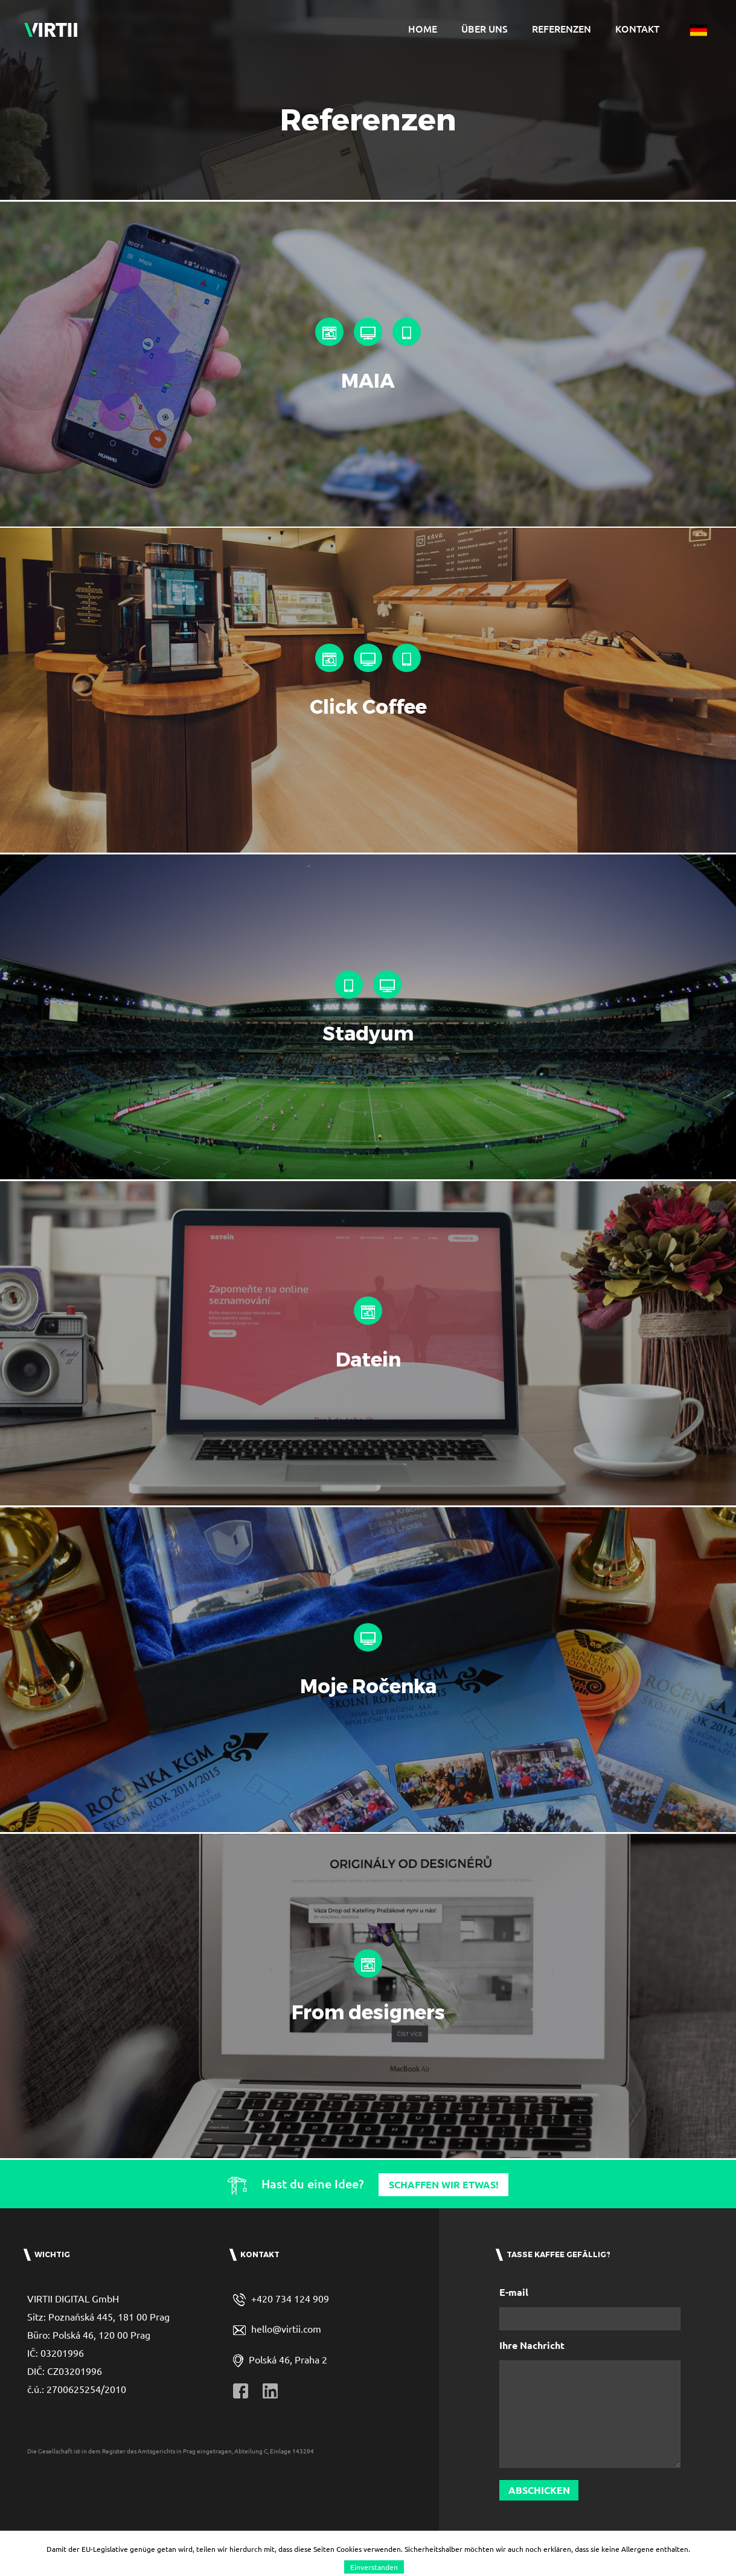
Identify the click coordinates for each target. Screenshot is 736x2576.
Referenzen (561, 28)
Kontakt (637, 28)
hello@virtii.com (286, 2373)
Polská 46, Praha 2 (288, 2403)
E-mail (513, 2336)
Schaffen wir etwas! (444, 2229)
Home (422, 28)
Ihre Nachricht (532, 2389)
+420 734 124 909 (290, 2343)
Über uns (484, 28)
